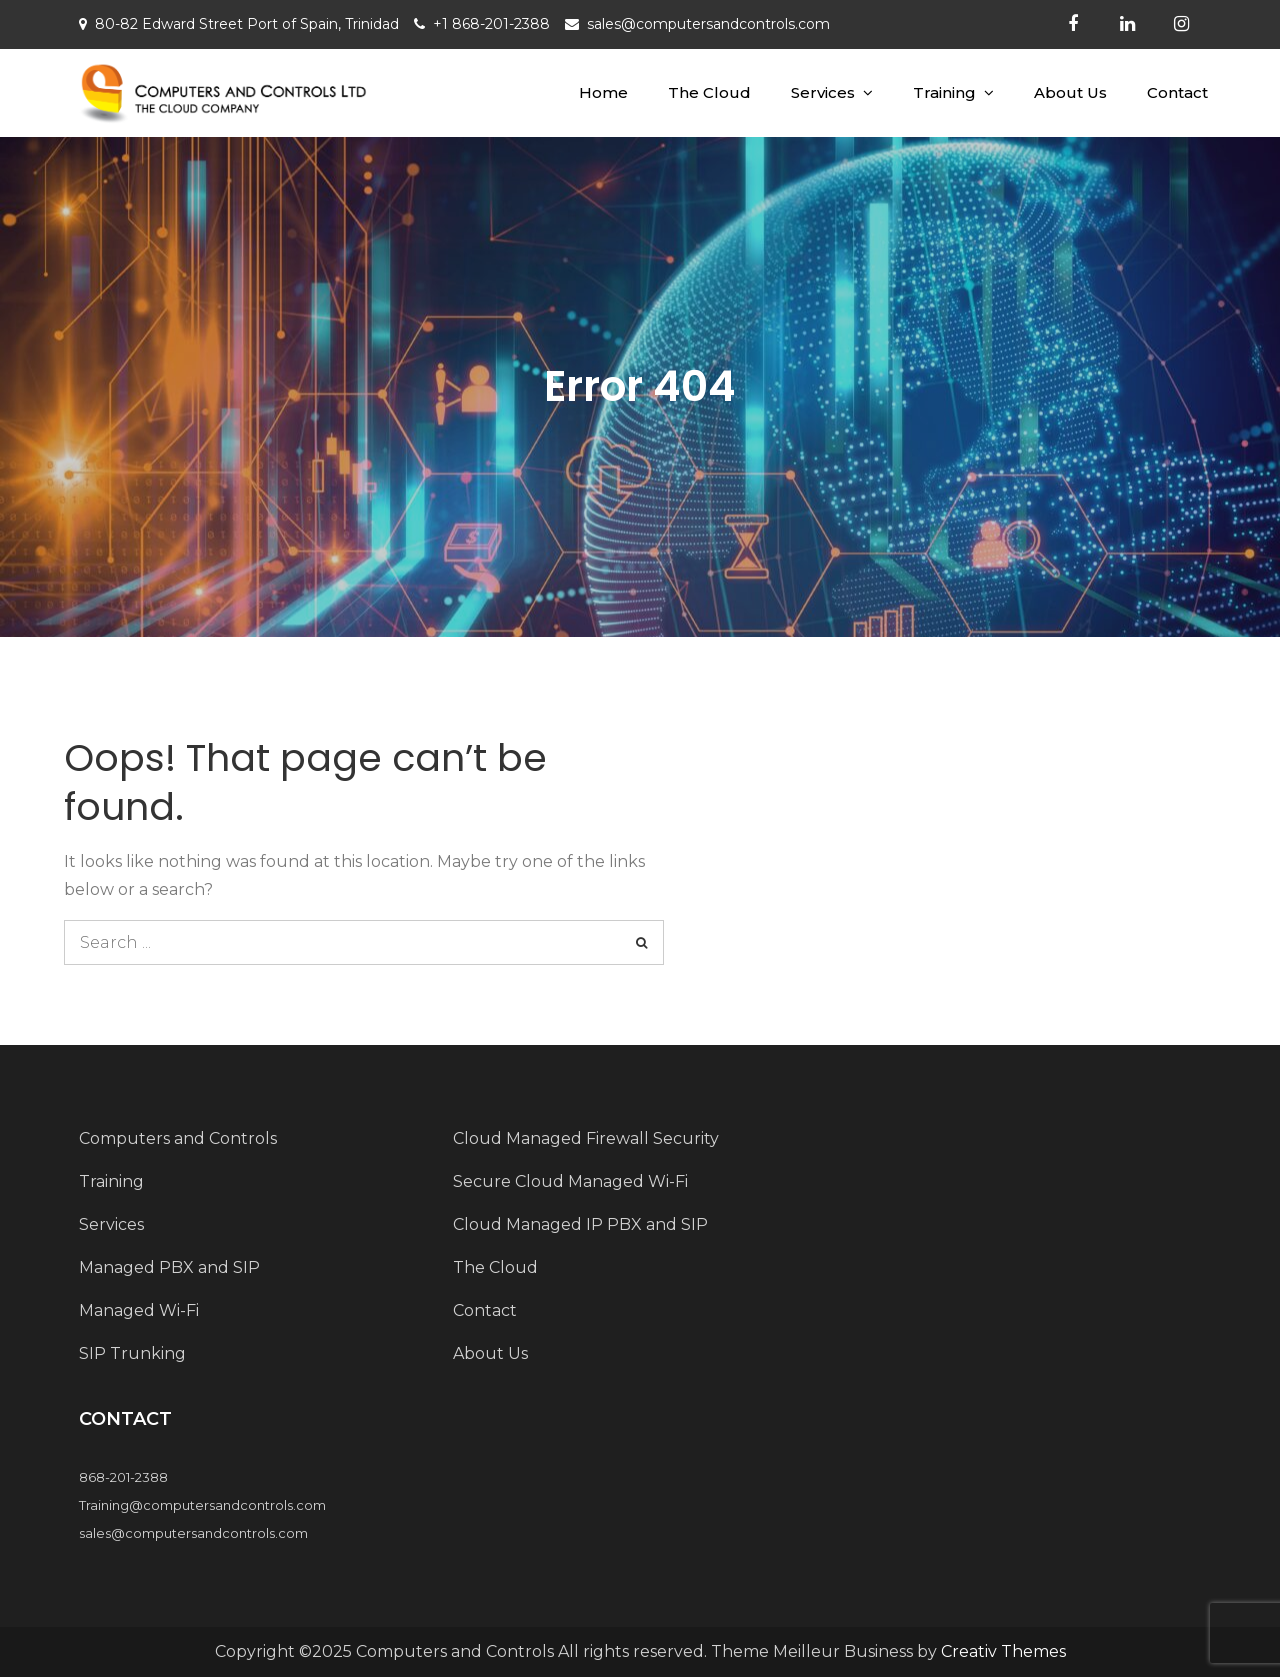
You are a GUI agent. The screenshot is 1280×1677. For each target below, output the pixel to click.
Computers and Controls (178, 1138)
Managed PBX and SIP (169, 1267)
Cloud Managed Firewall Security (586, 1138)
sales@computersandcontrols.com (708, 24)
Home (603, 92)
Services (823, 92)
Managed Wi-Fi (139, 1310)
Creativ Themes (1003, 1651)
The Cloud (709, 92)
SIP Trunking (132, 1353)
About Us (1070, 92)
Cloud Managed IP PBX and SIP (580, 1224)
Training (944, 92)
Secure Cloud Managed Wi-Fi (570, 1181)
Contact (1177, 92)
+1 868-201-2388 (491, 24)
